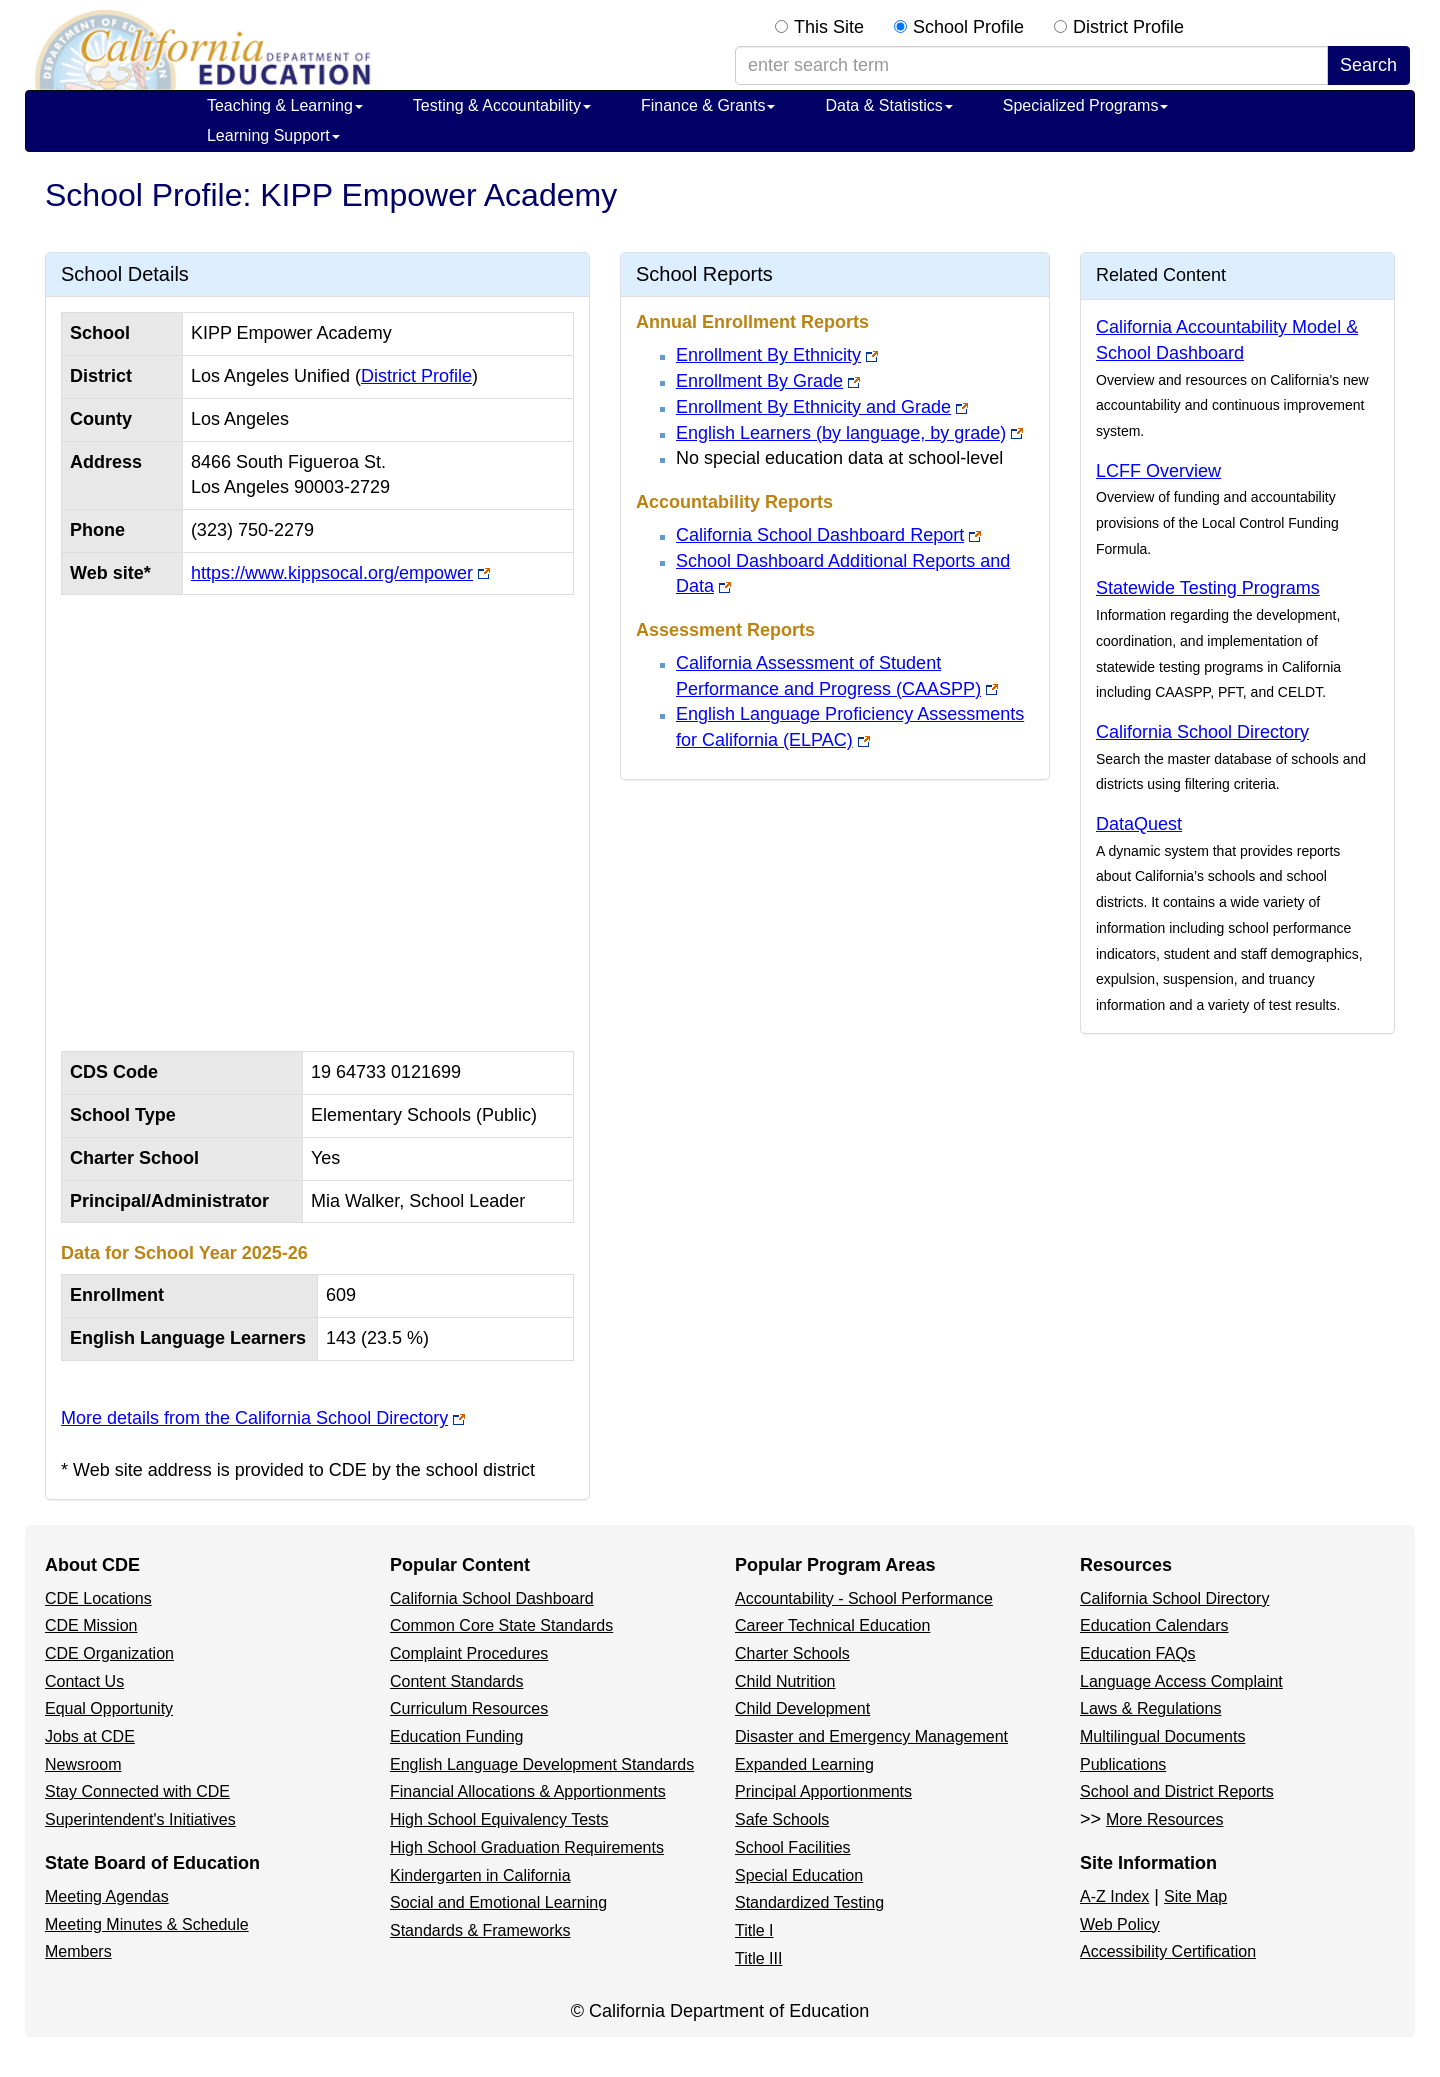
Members (78, 1951)
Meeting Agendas (107, 1896)
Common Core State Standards (501, 1625)
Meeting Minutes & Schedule (147, 1924)
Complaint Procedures (469, 1653)
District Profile (1128, 27)
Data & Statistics (888, 105)
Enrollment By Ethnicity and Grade (813, 407)
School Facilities (793, 1847)
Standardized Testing (809, 1902)
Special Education (799, 1875)
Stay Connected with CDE (137, 1791)
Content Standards (456, 1681)
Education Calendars (1154, 1625)
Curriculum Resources (469, 1708)
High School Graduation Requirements (527, 1847)
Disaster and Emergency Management (871, 1736)
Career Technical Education (832, 1625)
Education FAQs (1138, 1653)
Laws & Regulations (1150, 1708)
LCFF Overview (1158, 471)
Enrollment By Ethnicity (768, 355)
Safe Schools (782, 1819)
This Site (829, 27)
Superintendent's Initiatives (140, 1819)
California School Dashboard (492, 1598)
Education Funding (456, 1736)
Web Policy (1120, 1924)
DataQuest (1139, 824)
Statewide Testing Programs (1208, 588)
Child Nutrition (785, 1681)
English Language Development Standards (542, 1764)
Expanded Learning (804, 1764)
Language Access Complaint (1181, 1681)
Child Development (802, 1708)
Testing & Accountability (502, 105)
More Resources (1164, 1819)
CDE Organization (109, 1653)
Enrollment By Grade (759, 381)
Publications (1123, 1764)
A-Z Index (1114, 1896)
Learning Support (273, 135)
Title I (754, 1930)
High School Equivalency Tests (499, 1819)
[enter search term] (1031, 66)
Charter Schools (792, 1653)
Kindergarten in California (480, 1875)
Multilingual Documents (1162, 1736)
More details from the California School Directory (254, 1418)
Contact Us (84, 1681)
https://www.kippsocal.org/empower (332, 573)
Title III (758, 1958)
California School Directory (1202, 732)
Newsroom (83, 1764)
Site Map (1195, 1896)
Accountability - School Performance (864, 1598)
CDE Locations (98, 1598)
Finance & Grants (708, 105)
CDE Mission (91, 1625)
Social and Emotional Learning (498, 1902)
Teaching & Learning (285, 105)
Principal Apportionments (823, 1791)
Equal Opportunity (109, 1708)
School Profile (968, 27)
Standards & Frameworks (480, 1930)
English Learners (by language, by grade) (841, 433)
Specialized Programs (1086, 105)
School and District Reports (1177, 1791)
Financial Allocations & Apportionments (528, 1791)
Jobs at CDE (90, 1736)
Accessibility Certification (1168, 1951)
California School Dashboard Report (820, 535)
